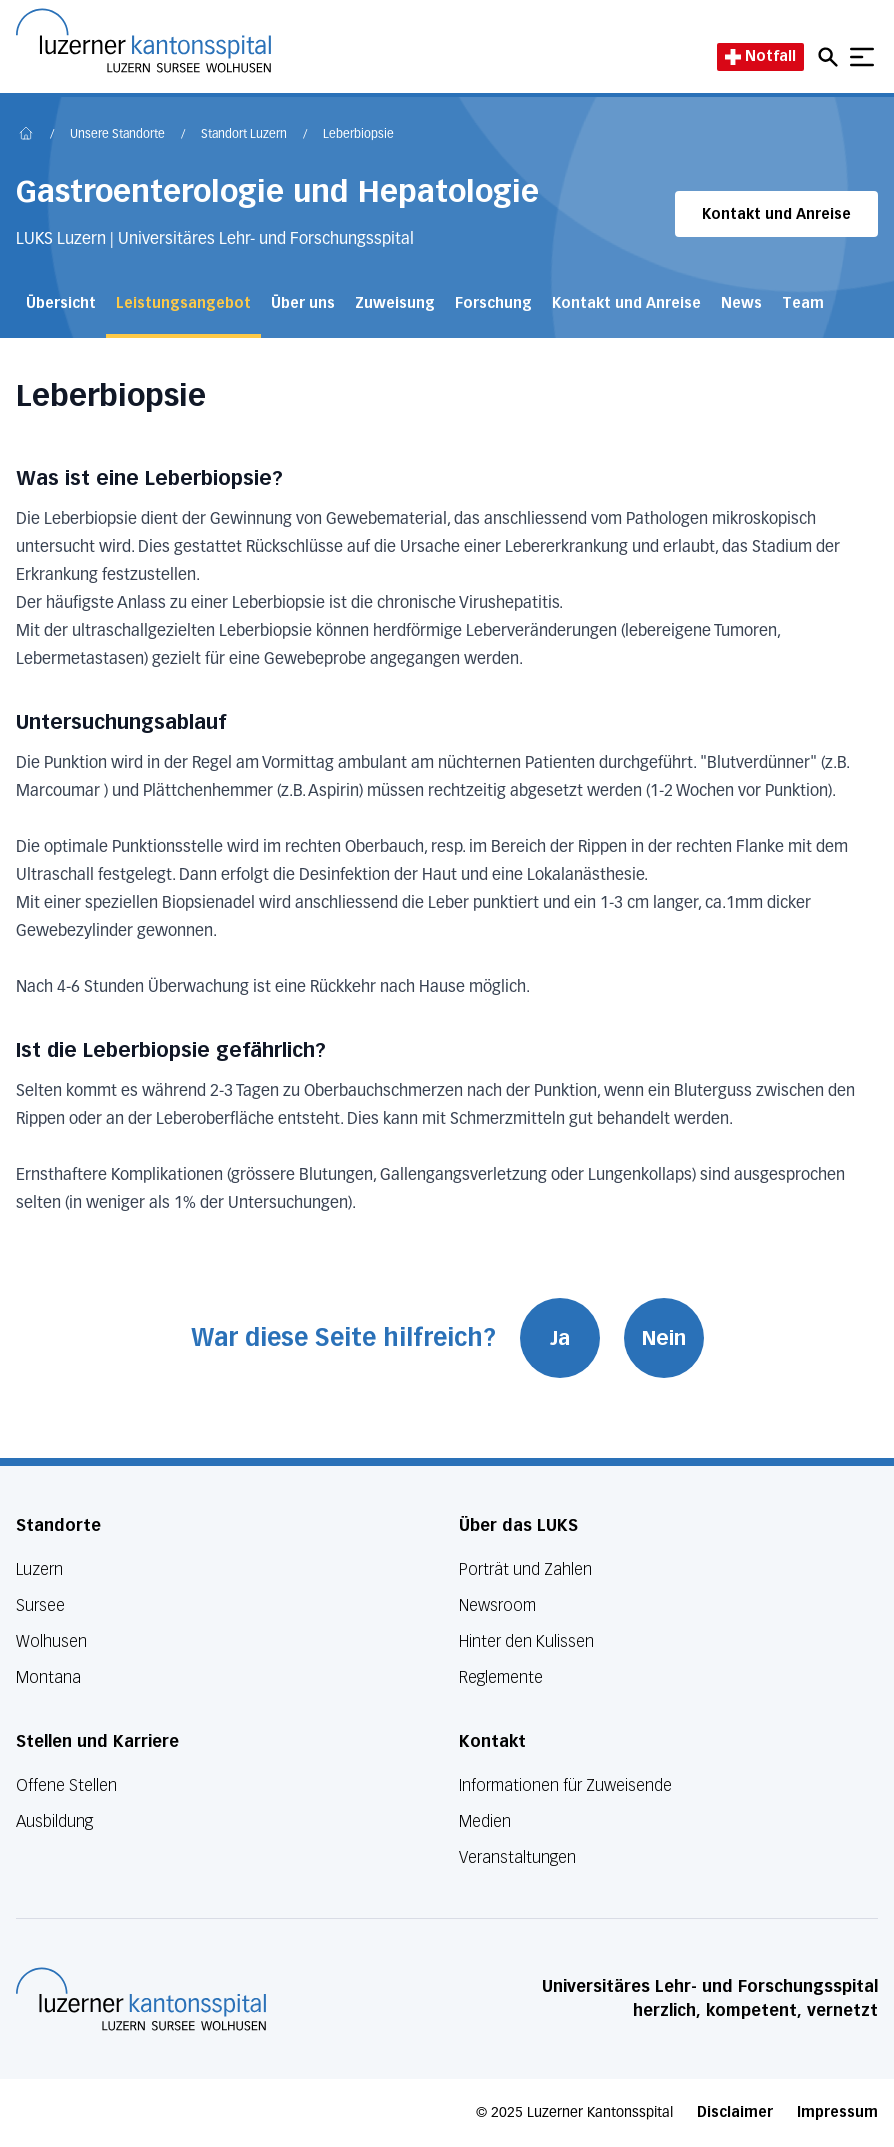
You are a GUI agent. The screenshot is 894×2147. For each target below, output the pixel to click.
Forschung (493, 303)
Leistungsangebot (183, 303)
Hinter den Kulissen (526, 1641)
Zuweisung (395, 303)
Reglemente (501, 1677)
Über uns (303, 303)
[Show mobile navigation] (862, 57)
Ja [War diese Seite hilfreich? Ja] (560, 1338)
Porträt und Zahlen (525, 1569)
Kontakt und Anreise (776, 214)
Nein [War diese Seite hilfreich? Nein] (664, 1338)
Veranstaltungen (517, 1857)
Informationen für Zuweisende (565, 1785)
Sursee (40, 1605)
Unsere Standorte (117, 135)
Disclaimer (735, 2112)
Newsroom (497, 1605)
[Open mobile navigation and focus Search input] (831, 57)
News (741, 303)
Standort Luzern (244, 135)
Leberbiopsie (358, 135)
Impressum (837, 2112)
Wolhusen (51, 1641)
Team (803, 303)
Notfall (760, 56)
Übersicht (61, 303)
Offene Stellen (66, 1785)
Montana (48, 1677)
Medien (485, 1821)
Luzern (39, 1569)
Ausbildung (54, 1821)
